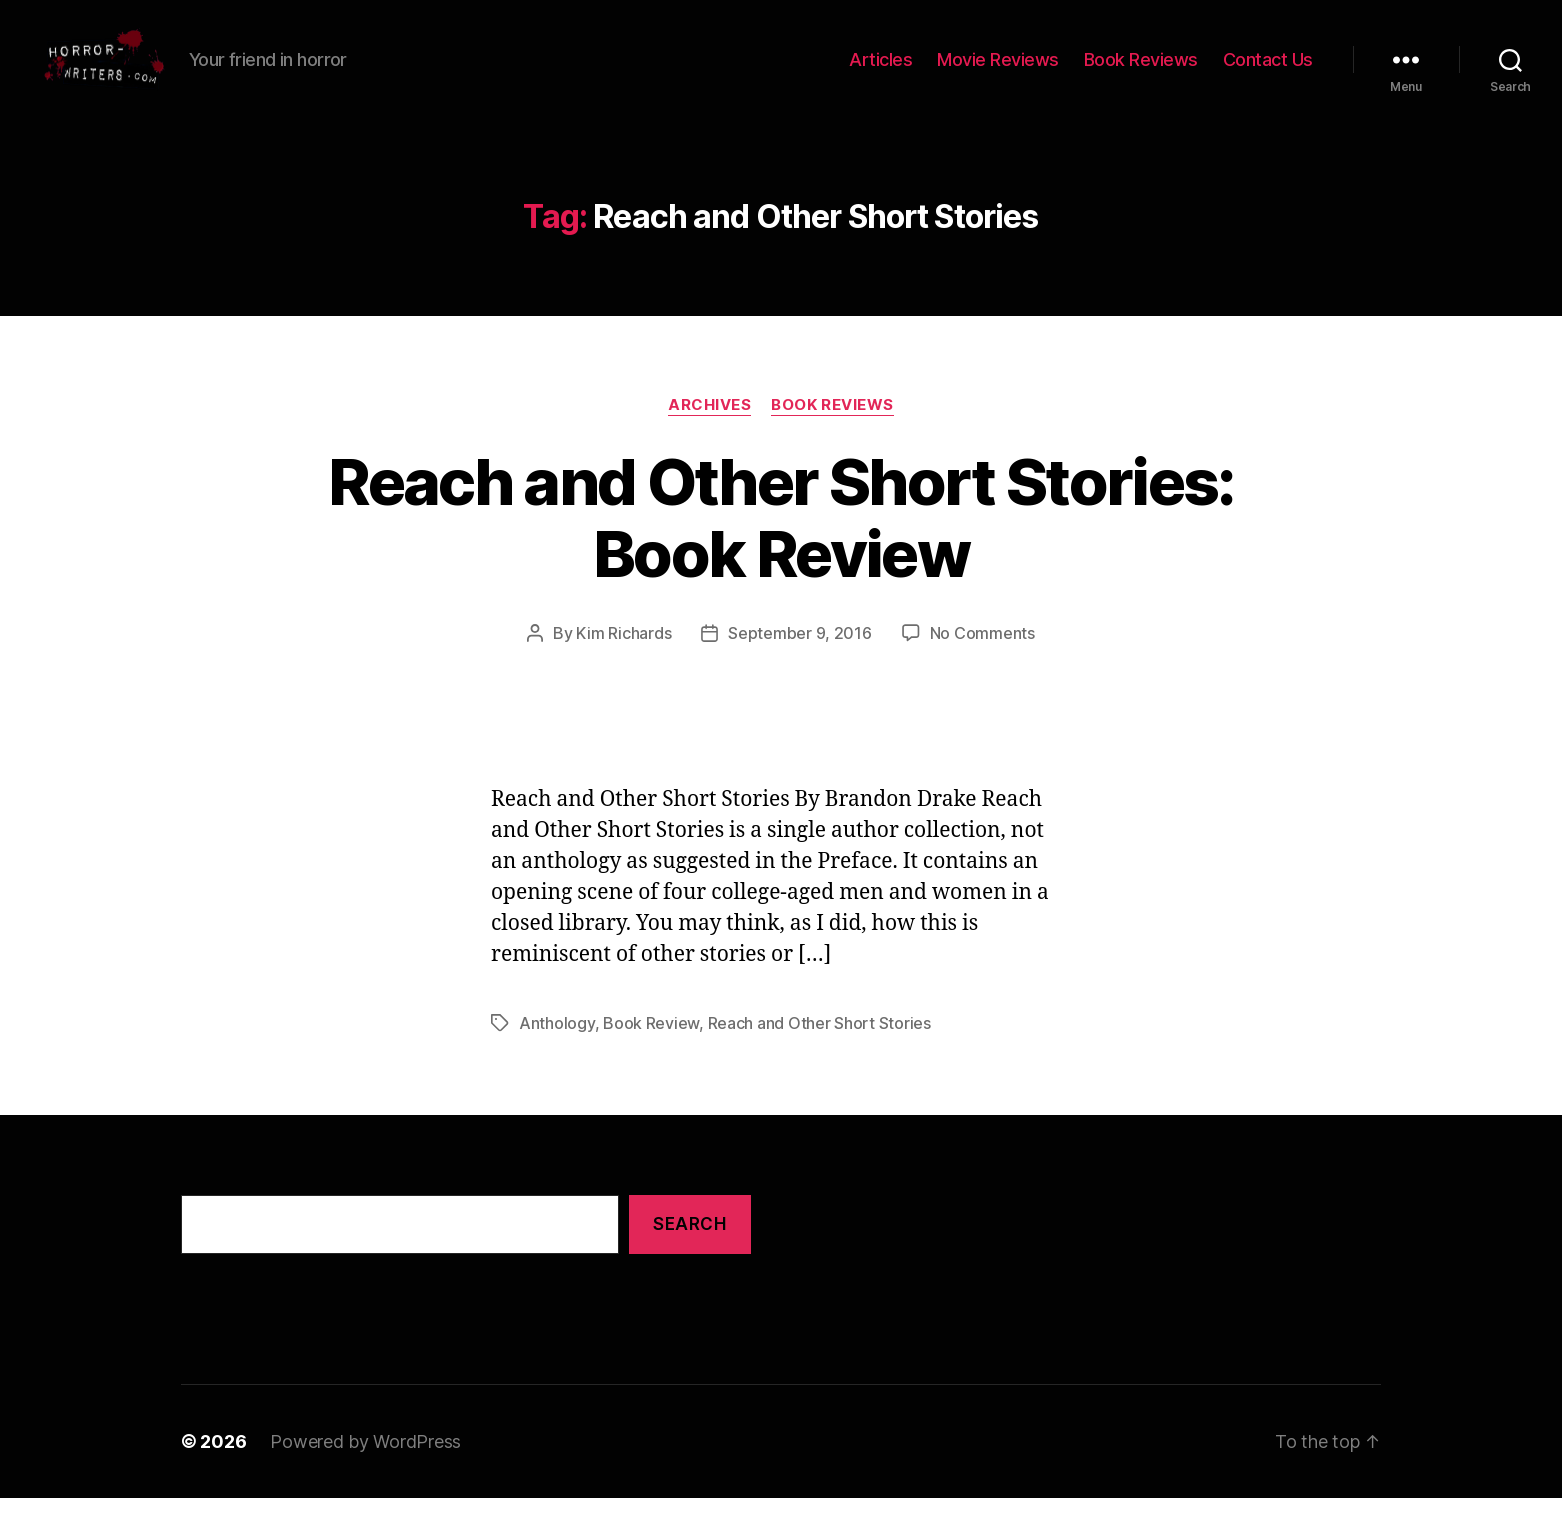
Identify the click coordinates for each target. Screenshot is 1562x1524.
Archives (709, 431)
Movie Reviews (998, 72)
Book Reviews (1141, 72)
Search (689, 1251)
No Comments (982, 660)
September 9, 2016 (799, 660)
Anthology (557, 1050)
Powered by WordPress (365, 1467)
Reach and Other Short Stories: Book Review (780, 544)
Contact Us (1268, 72)
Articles (880, 72)
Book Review (651, 1050)
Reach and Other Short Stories (819, 1050)
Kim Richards (623, 660)
